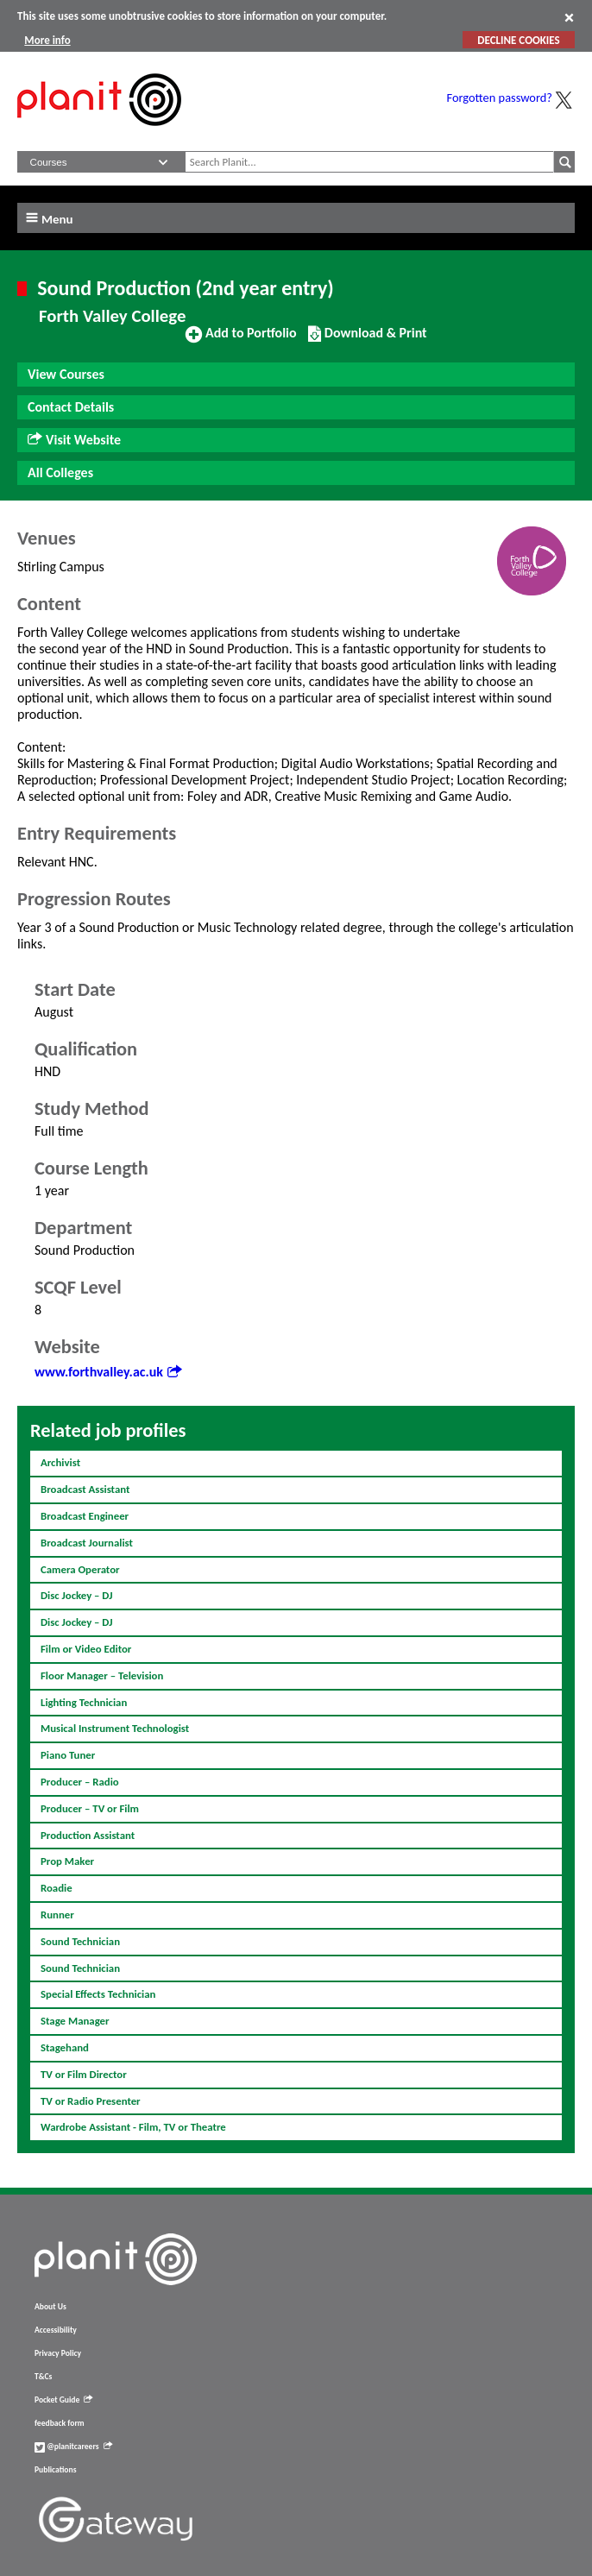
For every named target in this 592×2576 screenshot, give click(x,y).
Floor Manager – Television (102, 1675)
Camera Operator (80, 1569)
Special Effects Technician (98, 1993)
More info (47, 40)
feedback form (60, 2423)
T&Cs (43, 2376)
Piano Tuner (68, 1754)
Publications (55, 2470)
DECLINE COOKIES (518, 40)
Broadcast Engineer (85, 1515)
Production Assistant (88, 1835)
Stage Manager (75, 2020)
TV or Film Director (84, 2074)
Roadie (56, 1887)
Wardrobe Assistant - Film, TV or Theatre (133, 2126)
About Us (50, 2307)
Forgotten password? (499, 97)
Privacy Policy (58, 2353)
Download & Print (367, 340)
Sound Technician (80, 1941)
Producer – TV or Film (90, 1808)
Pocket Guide (63, 2400)
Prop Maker (67, 1861)
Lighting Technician (84, 1702)
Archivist (60, 1462)
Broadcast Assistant (85, 1489)
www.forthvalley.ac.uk (108, 1372)
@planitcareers (73, 2446)
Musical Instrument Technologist (115, 1728)
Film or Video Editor (86, 1648)
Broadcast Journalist (87, 1542)
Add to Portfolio (241, 340)
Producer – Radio (80, 1781)
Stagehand (65, 2047)
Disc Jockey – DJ (77, 1595)
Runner (57, 1914)
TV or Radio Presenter (91, 2100)
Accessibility (56, 2330)
